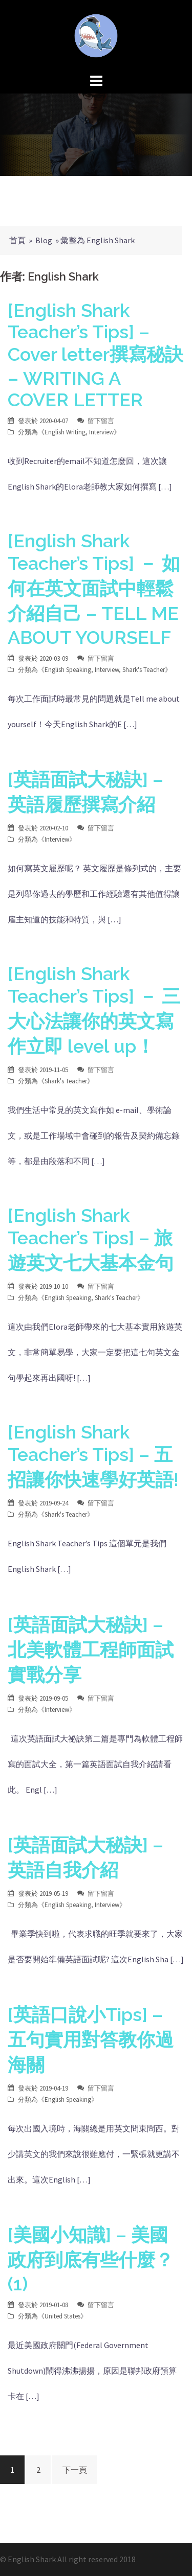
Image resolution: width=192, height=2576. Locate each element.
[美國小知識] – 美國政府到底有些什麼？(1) (91, 2259)
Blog (43, 240)
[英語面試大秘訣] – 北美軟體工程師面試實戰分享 (91, 1649)
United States (62, 2316)
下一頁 (74, 2470)
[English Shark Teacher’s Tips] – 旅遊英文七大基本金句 (91, 1238)
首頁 (17, 240)
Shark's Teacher (143, 669)
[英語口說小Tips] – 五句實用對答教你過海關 (91, 2039)
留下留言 (101, 420)
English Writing (65, 432)
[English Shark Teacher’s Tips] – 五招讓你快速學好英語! (93, 1455)
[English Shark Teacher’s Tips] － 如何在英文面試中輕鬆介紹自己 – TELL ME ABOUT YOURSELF (94, 589)
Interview (101, 432)
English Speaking (68, 669)
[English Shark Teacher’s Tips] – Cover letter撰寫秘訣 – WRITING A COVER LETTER (95, 354)
